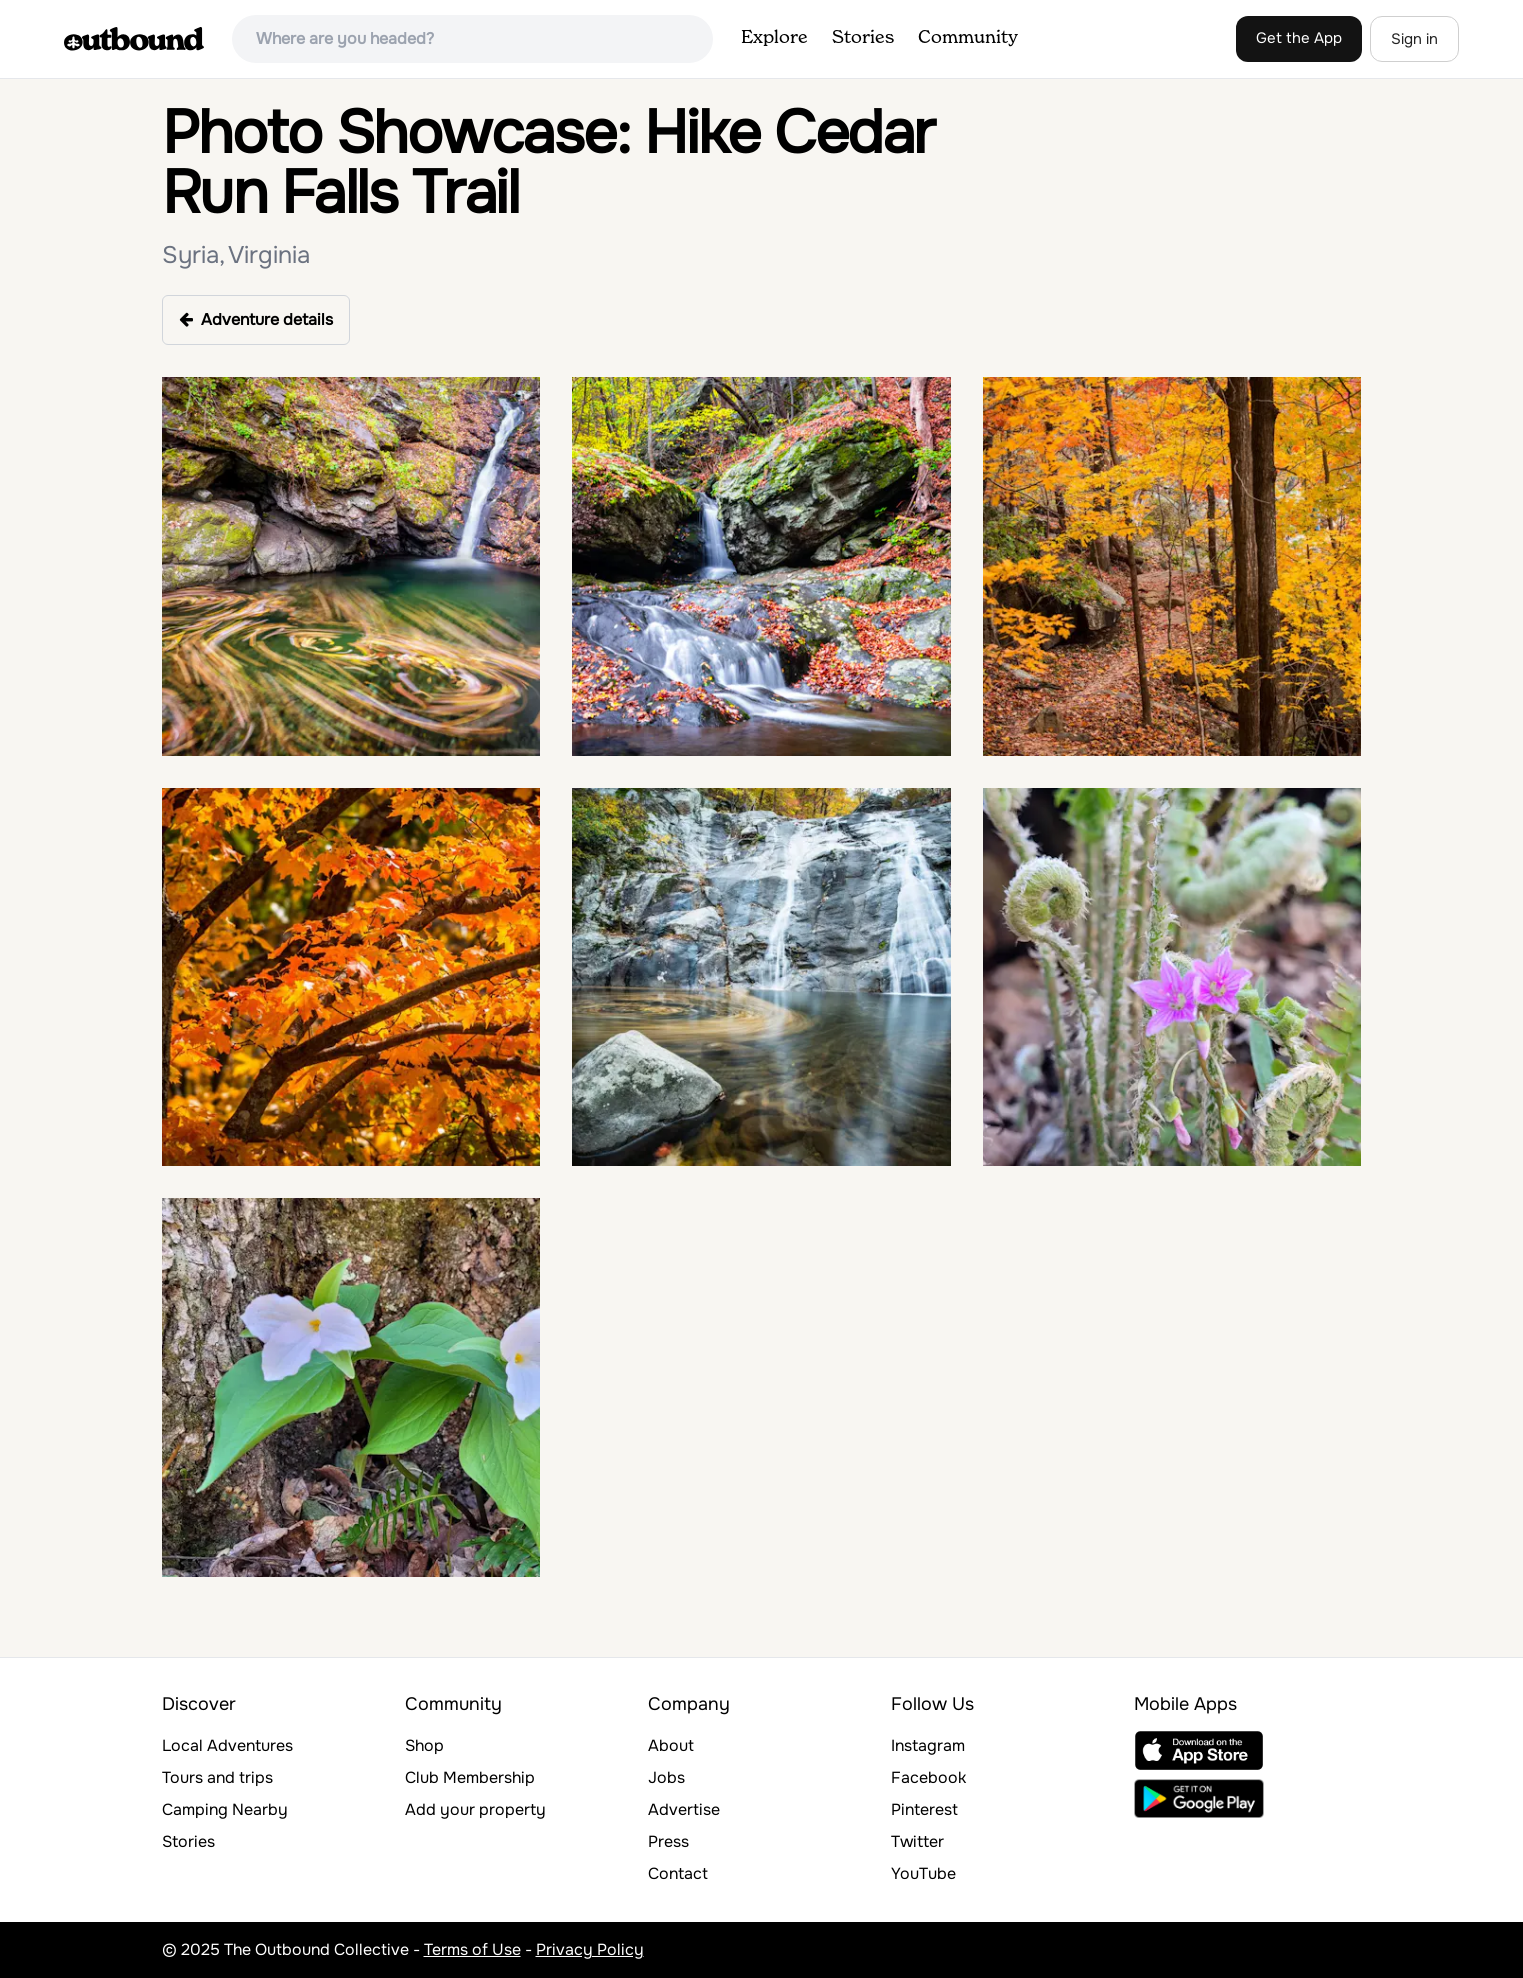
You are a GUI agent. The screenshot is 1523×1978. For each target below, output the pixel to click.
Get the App (1299, 38)
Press (668, 1841)
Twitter (917, 1841)
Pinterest (924, 1809)
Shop (424, 1745)
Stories (863, 38)
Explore (774, 38)
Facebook (928, 1777)
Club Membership (470, 1777)
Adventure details (256, 319)
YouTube (923, 1873)
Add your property (475, 1809)
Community (968, 38)
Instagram (928, 1745)
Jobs (666, 1777)
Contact (678, 1873)
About (671, 1745)
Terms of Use (472, 1949)
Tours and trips (217, 1777)
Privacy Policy (590, 1949)
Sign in (1414, 39)
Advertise (684, 1809)
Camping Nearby (225, 1809)
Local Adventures (227, 1745)
